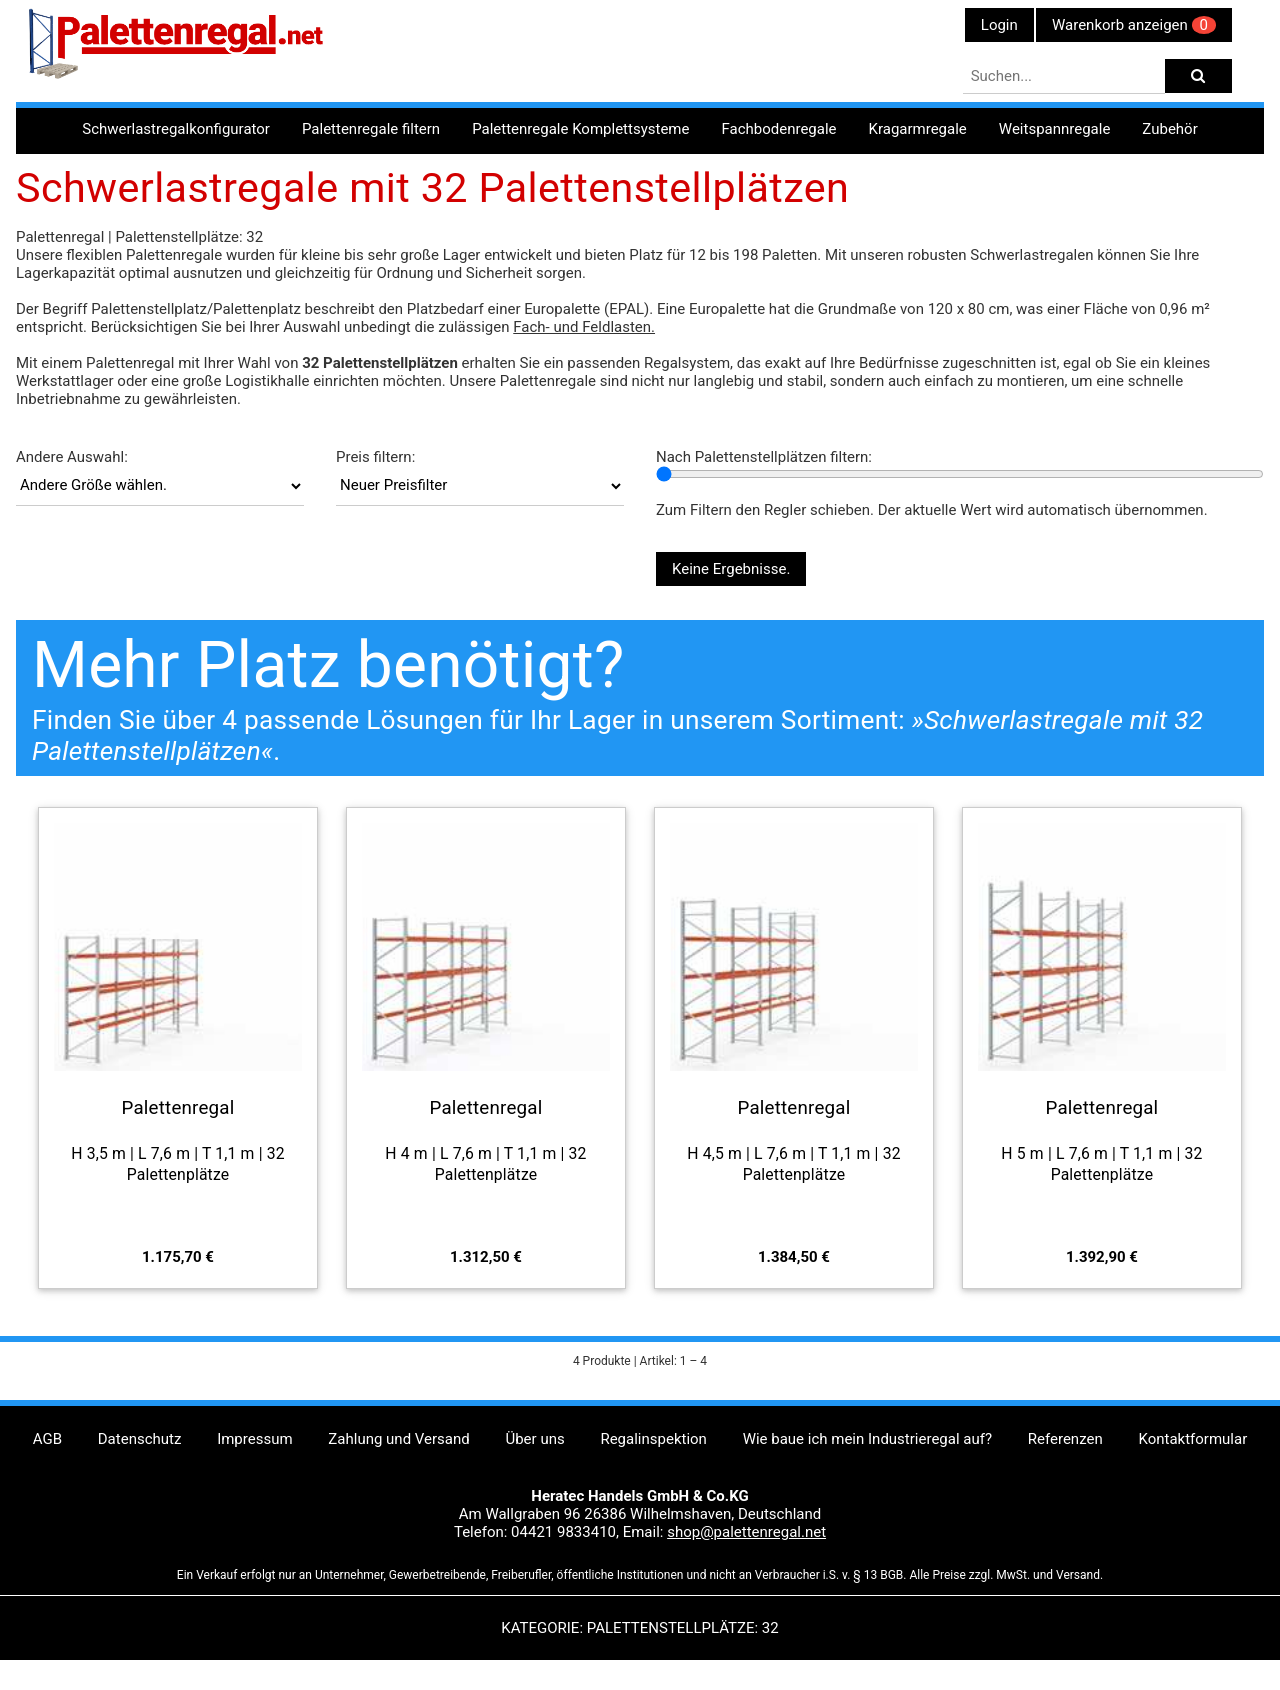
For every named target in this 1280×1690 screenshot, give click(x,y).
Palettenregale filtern (371, 129)
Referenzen (1065, 1439)
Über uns (534, 1439)
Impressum (254, 1439)
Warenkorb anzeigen (1134, 25)
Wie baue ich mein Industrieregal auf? (867, 1439)
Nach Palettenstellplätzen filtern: (764, 457)
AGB (47, 1439)
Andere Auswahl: (72, 457)
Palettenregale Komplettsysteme (580, 129)
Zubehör (1169, 129)
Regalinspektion (653, 1439)
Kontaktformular (1192, 1439)
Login (999, 25)
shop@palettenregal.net (746, 1532)
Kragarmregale (918, 129)
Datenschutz (140, 1439)
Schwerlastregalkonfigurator (176, 129)
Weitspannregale (1055, 129)
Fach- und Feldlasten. (584, 327)
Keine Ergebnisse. (731, 569)
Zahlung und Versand (398, 1439)
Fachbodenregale (778, 129)
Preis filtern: (375, 457)
